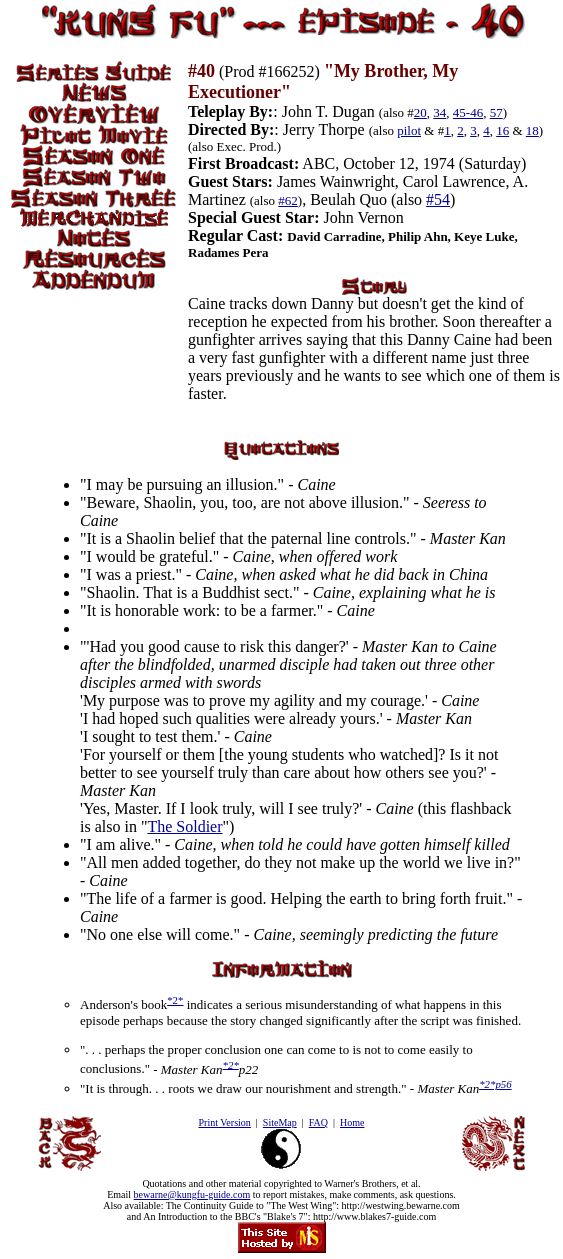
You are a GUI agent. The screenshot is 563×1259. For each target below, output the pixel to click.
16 (502, 130)
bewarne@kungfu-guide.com (192, 1194)
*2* (175, 1000)
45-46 (468, 112)
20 (420, 112)
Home (352, 1122)
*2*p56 (495, 1084)
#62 (288, 200)
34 (439, 112)
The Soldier (184, 826)
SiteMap (280, 1122)
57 (496, 112)
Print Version (224, 1122)
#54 (438, 199)
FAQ (318, 1122)
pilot (409, 130)
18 (532, 130)
